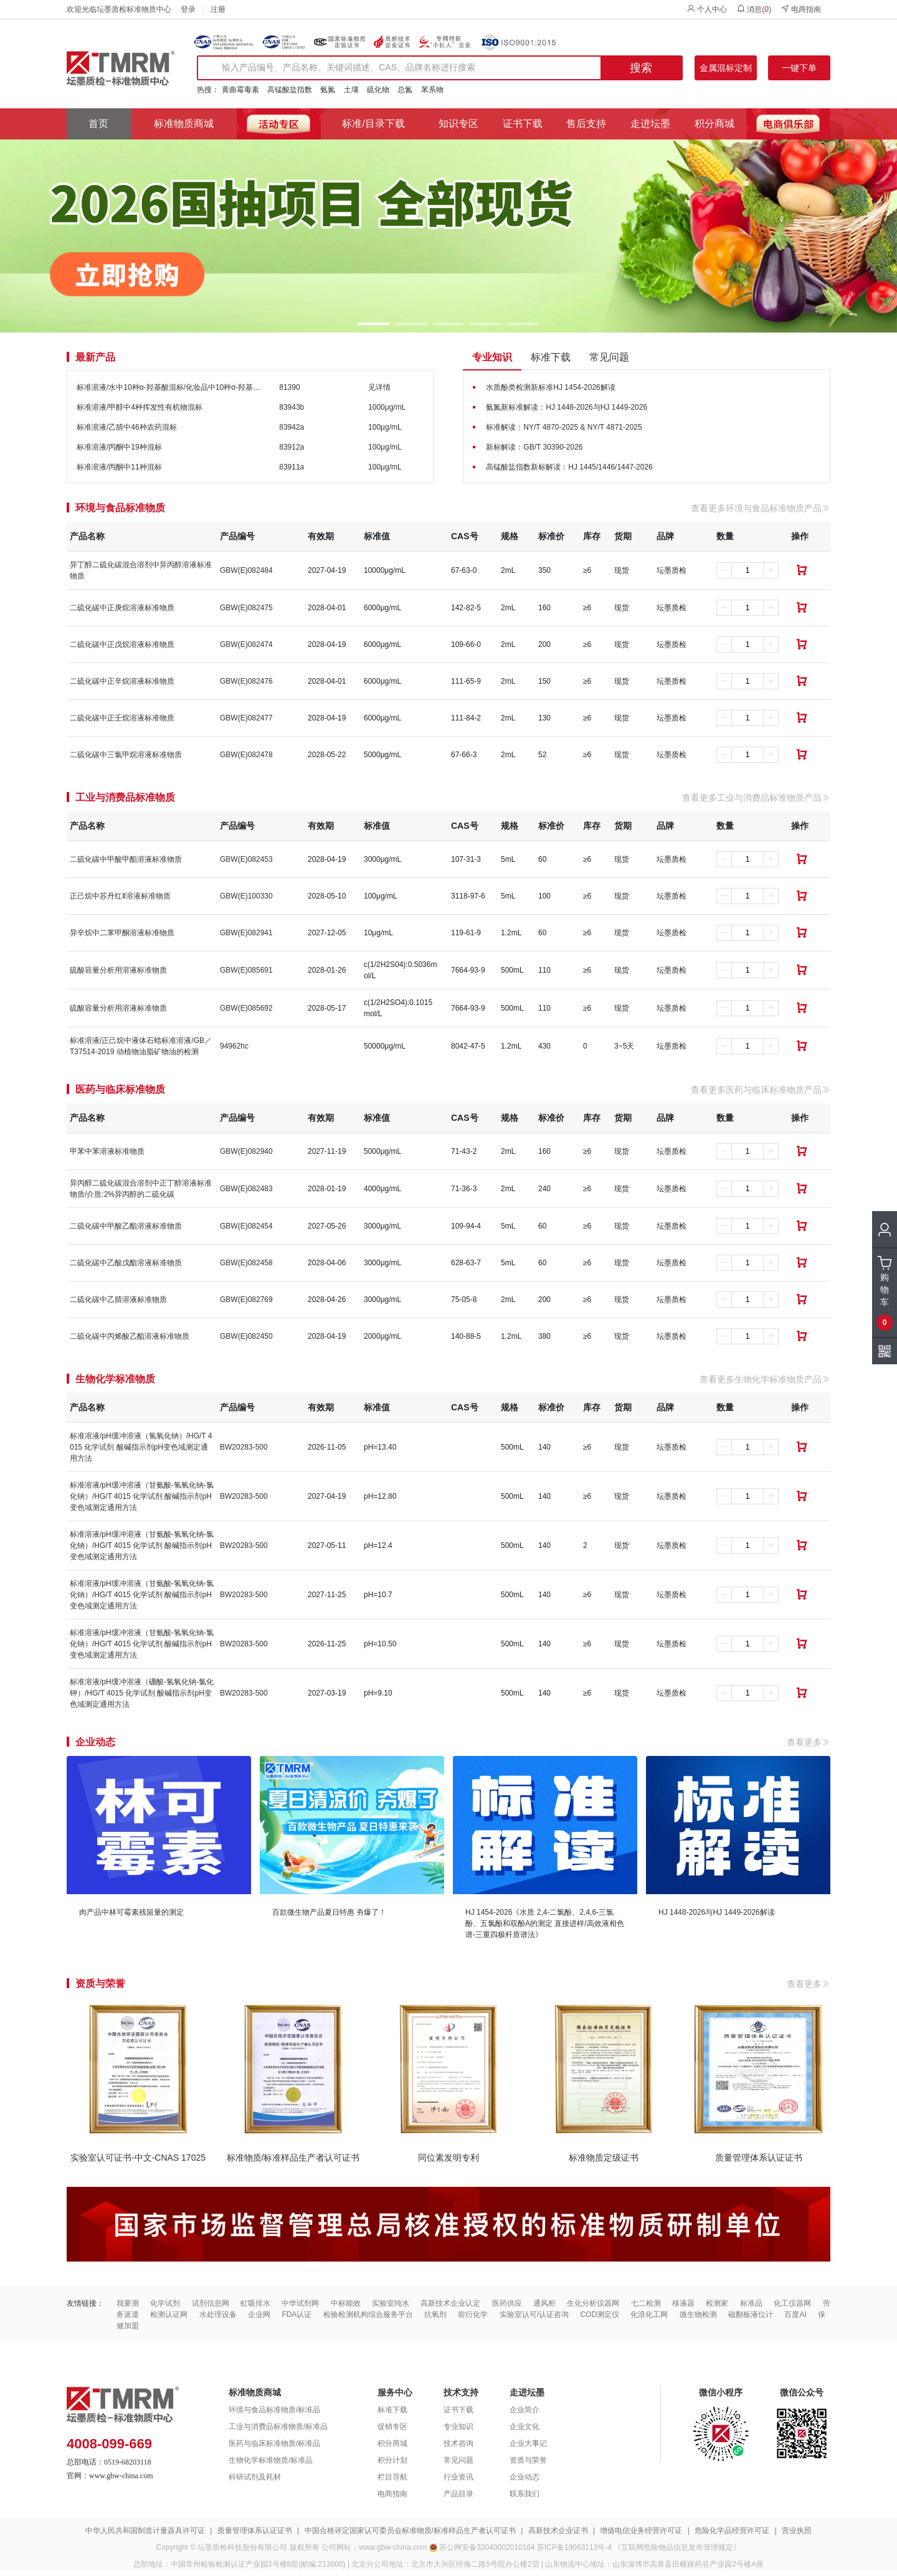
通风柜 (544, 2303)
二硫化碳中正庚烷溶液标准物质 (122, 607)
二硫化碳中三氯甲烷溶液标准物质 (126, 754)
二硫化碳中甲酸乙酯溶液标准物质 (126, 1226)
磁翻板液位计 (750, 2314)
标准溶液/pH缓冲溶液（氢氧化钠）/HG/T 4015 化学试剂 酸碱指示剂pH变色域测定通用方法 (141, 1447)
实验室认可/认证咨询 (534, 2314)
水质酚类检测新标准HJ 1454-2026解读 (550, 387)
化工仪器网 (792, 2303)
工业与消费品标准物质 (125, 798)
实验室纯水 (390, 2303)
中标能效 (346, 2303)
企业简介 (524, 2409)
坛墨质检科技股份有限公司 (242, 2547)
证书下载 (523, 123)
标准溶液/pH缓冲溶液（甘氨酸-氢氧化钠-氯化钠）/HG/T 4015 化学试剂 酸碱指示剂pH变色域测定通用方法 (142, 1496)
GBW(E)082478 (246, 754)
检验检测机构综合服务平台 (368, 2314)
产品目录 (458, 2493)
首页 (98, 123)
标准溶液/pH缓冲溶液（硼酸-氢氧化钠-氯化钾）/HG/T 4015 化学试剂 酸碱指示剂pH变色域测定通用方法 (142, 1693)
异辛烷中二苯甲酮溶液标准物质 (122, 932)
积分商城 (714, 123)
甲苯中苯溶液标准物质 (107, 1151)
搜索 (641, 68)
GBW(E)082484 (246, 570)
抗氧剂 (435, 2314)
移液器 (683, 2303)
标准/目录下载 (373, 123)
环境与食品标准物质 (120, 508)
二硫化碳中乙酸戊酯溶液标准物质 (126, 1262)
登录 (188, 9)
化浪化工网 (649, 2314)
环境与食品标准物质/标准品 (274, 2409)
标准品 (751, 2303)
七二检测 (646, 2303)
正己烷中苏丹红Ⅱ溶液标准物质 (120, 896)
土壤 (351, 89)
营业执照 (797, 2530)
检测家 (717, 2303)
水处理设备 (218, 2314)
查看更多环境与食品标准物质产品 (760, 508)
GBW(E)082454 (246, 1226)
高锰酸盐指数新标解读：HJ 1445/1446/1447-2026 (569, 467)
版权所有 (305, 2547)
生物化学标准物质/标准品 (271, 2460)
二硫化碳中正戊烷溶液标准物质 (122, 644)
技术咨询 (458, 2443)
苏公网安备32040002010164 (486, 2547)
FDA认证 (296, 2314)
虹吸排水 (255, 2303)
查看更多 (808, 1742)
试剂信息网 (210, 2303)
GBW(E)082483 (246, 1188)
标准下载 (551, 357)
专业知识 (492, 357)
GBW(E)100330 (246, 896)
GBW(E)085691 (246, 970)
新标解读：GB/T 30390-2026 (534, 447)
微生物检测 (698, 2314)
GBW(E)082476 (246, 681)
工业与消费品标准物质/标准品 (278, 2426)
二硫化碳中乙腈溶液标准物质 (118, 1299)
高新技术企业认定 (450, 2303)
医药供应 (507, 2303)
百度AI (795, 2314)
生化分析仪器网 (593, 2303)
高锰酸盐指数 (289, 89)
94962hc (234, 1046)
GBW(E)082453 (246, 859)
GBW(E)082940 (246, 1151)
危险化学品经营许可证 (732, 2530)
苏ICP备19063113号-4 (574, 2547)
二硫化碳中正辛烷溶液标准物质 (122, 681)
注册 (218, 9)
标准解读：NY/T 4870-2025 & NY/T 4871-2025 (564, 427)
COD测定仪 (599, 2314)
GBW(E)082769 (246, 1299)
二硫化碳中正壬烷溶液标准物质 (122, 718)
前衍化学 (473, 2314)
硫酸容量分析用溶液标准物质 (118, 970)
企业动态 (524, 2477)
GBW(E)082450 (246, 1336)
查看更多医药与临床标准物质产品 (760, 1090)
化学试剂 (165, 2303)
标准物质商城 (184, 123)
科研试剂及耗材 (255, 2477)
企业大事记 (528, 2443)
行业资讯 (458, 2477)
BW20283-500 (244, 1447)
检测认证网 (168, 2314)
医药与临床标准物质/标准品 (274, 2443)
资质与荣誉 (528, 2460)
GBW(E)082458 (246, 1262)
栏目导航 (392, 2477)
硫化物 (378, 89)
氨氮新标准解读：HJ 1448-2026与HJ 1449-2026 (566, 407)
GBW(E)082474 (246, 644)
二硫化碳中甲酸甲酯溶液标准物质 (126, 859)
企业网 (259, 2314)
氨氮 (327, 89)
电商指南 (801, 9)
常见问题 (609, 357)
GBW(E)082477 (246, 718)
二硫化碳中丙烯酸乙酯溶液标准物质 (129, 1336)
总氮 (404, 89)
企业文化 (524, 2426)
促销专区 (392, 2426)
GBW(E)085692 (246, 1008)
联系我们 (524, 2493)
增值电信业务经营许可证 (641, 2530)
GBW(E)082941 (246, 932)
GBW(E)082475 (246, 607)
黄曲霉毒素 (240, 89)
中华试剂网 (300, 2303)
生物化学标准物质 (115, 1379)
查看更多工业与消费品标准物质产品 (756, 798)
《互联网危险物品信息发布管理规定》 (677, 2547)
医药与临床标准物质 (120, 1090)
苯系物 (432, 89)
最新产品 (95, 357)
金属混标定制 (726, 68)
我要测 (127, 2303)
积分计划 (392, 2460)
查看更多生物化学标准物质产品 (765, 1379)
